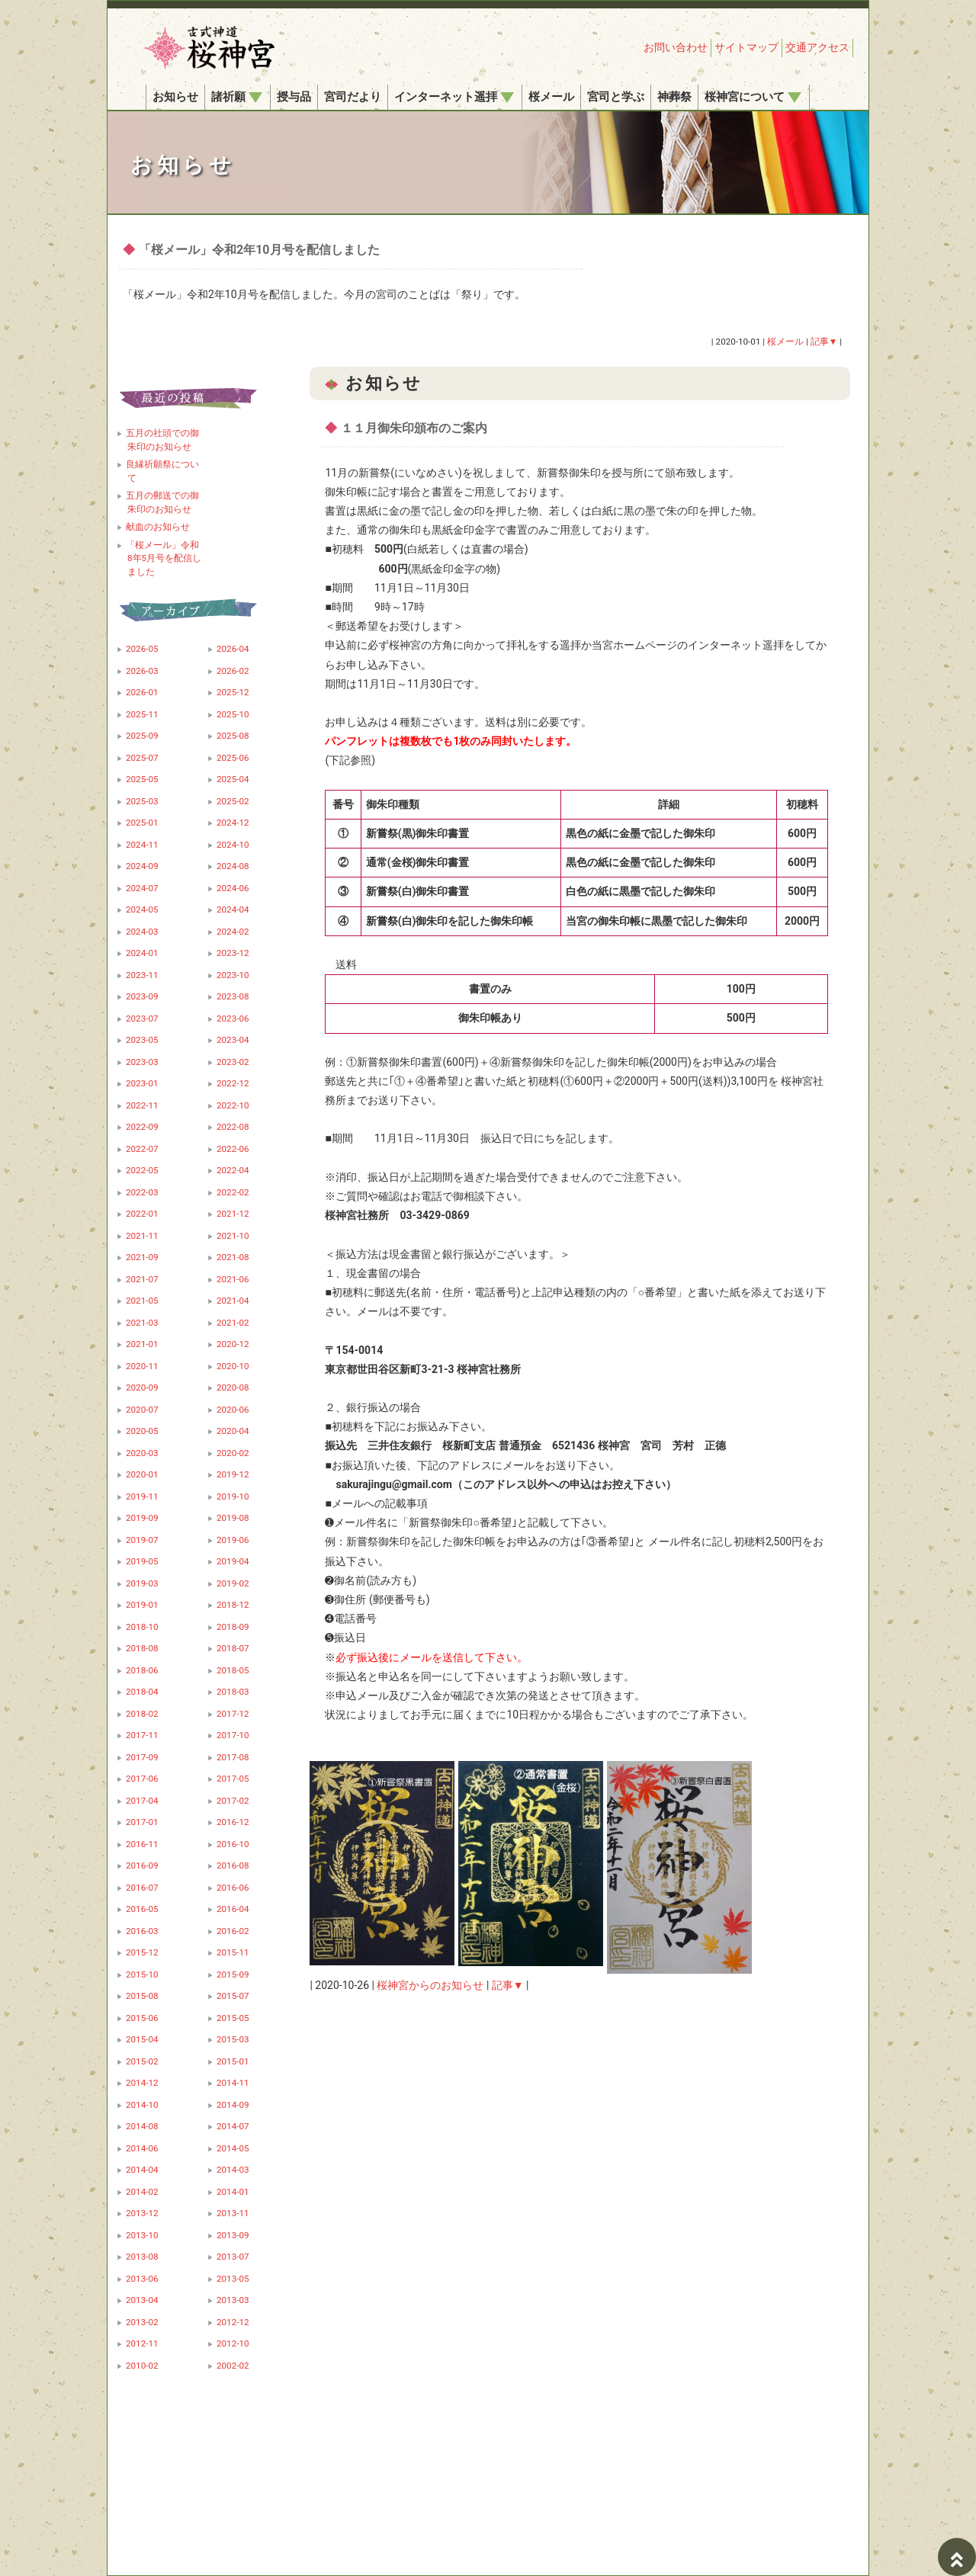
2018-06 (142, 1670)
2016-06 (233, 1887)
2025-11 (142, 714)
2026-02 (233, 671)
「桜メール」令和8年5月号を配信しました (163, 558)
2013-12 (142, 2213)
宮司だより (352, 97)
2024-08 (233, 866)
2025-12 (233, 692)
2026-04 (233, 648)
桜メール (551, 97)
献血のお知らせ (158, 526)
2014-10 (142, 2105)
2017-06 (142, 1778)
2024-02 (233, 931)
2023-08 (233, 996)
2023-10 (233, 975)
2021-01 (142, 1344)
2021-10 (233, 1235)
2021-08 (233, 1257)
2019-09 (142, 1518)
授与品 (294, 97)
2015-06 (142, 2018)
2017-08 (233, 1757)
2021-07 (142, 1279)
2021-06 (233, 1279)
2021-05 (142, 1300)
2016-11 (142, 1844)
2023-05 (142, 1040)
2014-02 (142, 2191)
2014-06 (142, 2148)
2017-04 (142, 1800)
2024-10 (233, 844)
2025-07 (142, 757)
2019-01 (142, 1604)
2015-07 (233, 1996)
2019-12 (233, 1474)
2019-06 (233, 1540)
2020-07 (142, 1409)
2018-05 (233, 1670)
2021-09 (142, 1257)
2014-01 (233, 2191)
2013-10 (142, 2235)
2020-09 (142, 1387)
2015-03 (233, 2039)
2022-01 (142, 1213)
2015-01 (233, 2061)
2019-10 (233, 1496)
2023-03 (142, 1062)
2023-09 (142, 996)
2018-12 (233, 1604)
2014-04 (142, 2169)
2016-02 (233, 1931)
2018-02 (142, 1713)
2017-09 (142, 1757)
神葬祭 (674, 97)
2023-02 (233, 1062)
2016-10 (233, 1844)
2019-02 (233, 1583)
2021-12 (233, 1213)
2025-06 (233, 757)
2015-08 (142, 1996)
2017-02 (233, 1800)
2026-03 (142, 671)
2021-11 (142, 1235)
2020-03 (142, 1453)
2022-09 (142, 1126)
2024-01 (142, 953)
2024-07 (142, 888)
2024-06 (233, 888)
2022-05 (142, 1170)
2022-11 (142, 1105)
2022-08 (233, 1126)
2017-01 (142, 1822)
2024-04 (233, 909)
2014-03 (233, 2169)
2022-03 (142, 1192)
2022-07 (142, 1149)
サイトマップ (746, 47)
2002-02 (233, 2365)
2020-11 (142, 1366)
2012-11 (142, 2343)
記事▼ (508, 1985)
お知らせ (175, 97)
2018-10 (142, 1627)
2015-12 (142, 1952)
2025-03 (142, 801)
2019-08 (233, 1518)
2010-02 (142, 2365)
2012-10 (233, 2343)
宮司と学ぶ (615, 97)
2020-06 (233, 1409)
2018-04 (142, 1691)
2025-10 (233, 714)
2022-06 (233, 1149)
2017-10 (233, 1735)
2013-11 (233, 2213)
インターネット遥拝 (454, 97)
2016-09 (142, 1865)
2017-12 (233, 1713)
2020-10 (233, 1366)
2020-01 (142, 1474)
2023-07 (142, 1018)
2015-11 (233, 1952)
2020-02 (233, 1453)
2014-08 (142, 2126)
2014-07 (233, 2126)
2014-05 (233, 2148)
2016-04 (233, 1909)
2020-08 (233, 1387)
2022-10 (233, 1105)
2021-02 (233, 1322)
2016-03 (142, 1931)
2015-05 (233, 2018)
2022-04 (233, 1170)
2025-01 (142, 822)
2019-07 (142, 1540)
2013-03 (233, 2300)
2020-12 (233, 1344)
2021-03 (142, 1322)
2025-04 (233, 779)
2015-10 (142, 1974)
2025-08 (233, 735)
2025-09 (142, 735)
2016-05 (142, 1909)
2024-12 (233, 822)
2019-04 (233, 1561)
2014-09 (233, 2105)
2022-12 (233, 1083)
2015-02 (142, 2061)
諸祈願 (236, 97)
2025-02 (233, 801)
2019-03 (142, 1583)
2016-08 (233, 1865)
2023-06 (233, 1018)
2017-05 (233, 1778)
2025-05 (142, 779)
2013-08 (142, 2256)
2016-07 (142, 1887)
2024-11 (142, 844)
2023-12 (233, 953)
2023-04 (233, 1040)
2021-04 (233, 1300)
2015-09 (233, 1974)
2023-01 (142, 1083)
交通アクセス (817, 47)
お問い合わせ (676, 47)
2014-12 (142, 2082)
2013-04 (142, 2300)
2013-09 (233, 2235)
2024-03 (142, 931)
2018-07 (233, 1648)
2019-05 (142, 1561)
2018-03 (233, 1691)
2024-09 (142, 866)
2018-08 (142, 1648)
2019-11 (142, 1496)
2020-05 (142, 1431)
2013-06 (142, 2278)
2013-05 (233, 2278)
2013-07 (233, 2256)
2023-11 (142, 975)
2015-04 (142, 2039)
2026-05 (142, 648)
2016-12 (233, 1822)
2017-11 (142, 1735)
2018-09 (233, 1627)
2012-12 (233, 2322)
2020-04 (233, 1431)
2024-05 (142, 909)
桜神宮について (753, 97)
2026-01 (142, 692)
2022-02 (233, 1192)
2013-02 (142, 2322)
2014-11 (233, 2082)
